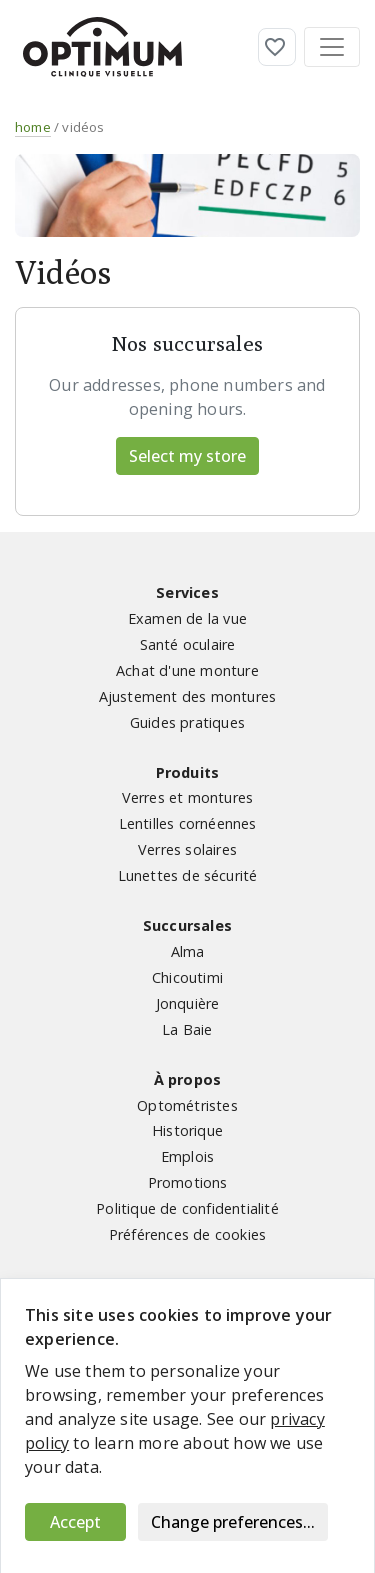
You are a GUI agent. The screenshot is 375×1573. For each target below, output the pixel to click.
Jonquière (188, 1003)
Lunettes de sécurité (188, 875)
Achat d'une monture (187, 670)
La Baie (187, 1029)
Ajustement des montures (188, 696)
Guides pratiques (187, 722)
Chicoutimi (187, 977)
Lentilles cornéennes (188, 823)
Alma (188, 951)
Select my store (187, 456)
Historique (187, 1130)
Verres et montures (188, 797)
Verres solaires (187, 849)
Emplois (187, 1156)
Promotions (188, 1182)
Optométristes (187, 1105)
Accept (75, 1522)
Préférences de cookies (187, 1234)
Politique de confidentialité (187, 1208)
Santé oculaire (188, 644)
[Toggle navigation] (332, 47)
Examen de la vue (187, 618)
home (33, 127)
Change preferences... (233, 1522)
